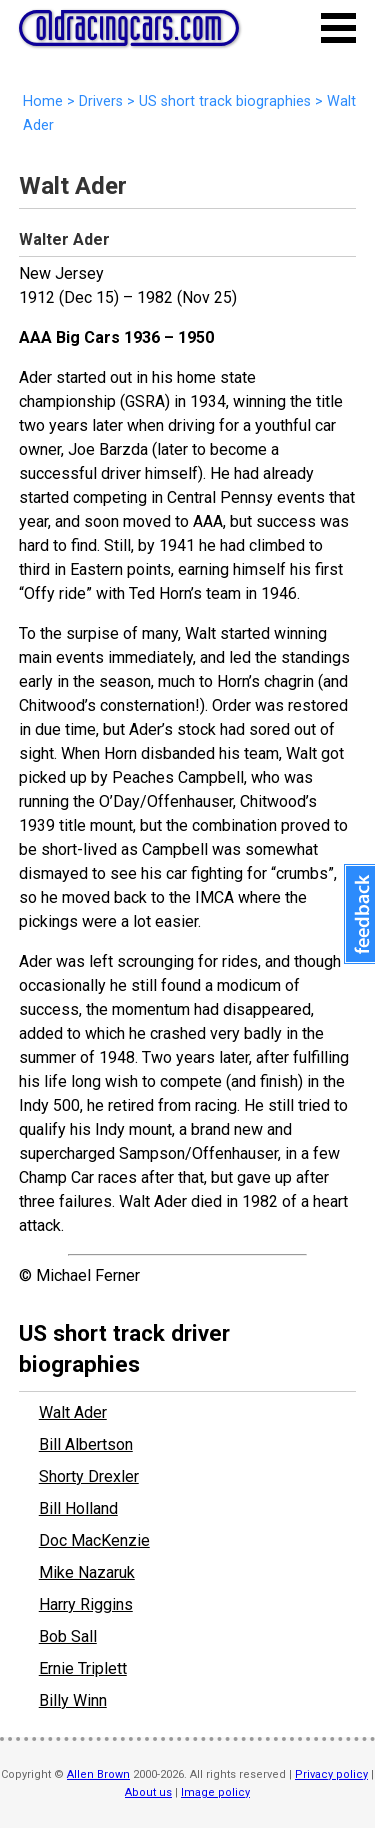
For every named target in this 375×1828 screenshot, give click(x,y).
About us (148, 1792)
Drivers (101, 101)
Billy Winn (73, 1700)
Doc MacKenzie (94, 1540)
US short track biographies (225, 101)
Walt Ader (73, 1412)
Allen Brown (98, 1774)
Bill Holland (78, 1508)
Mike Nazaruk (87, 1572)
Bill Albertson (86, 1444)
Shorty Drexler (89, 1476)
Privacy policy (331, 1774)
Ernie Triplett (83, 1668)
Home (43, 101)
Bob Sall (68, 1636)
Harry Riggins (86, 1604)
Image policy (215, 1792)
